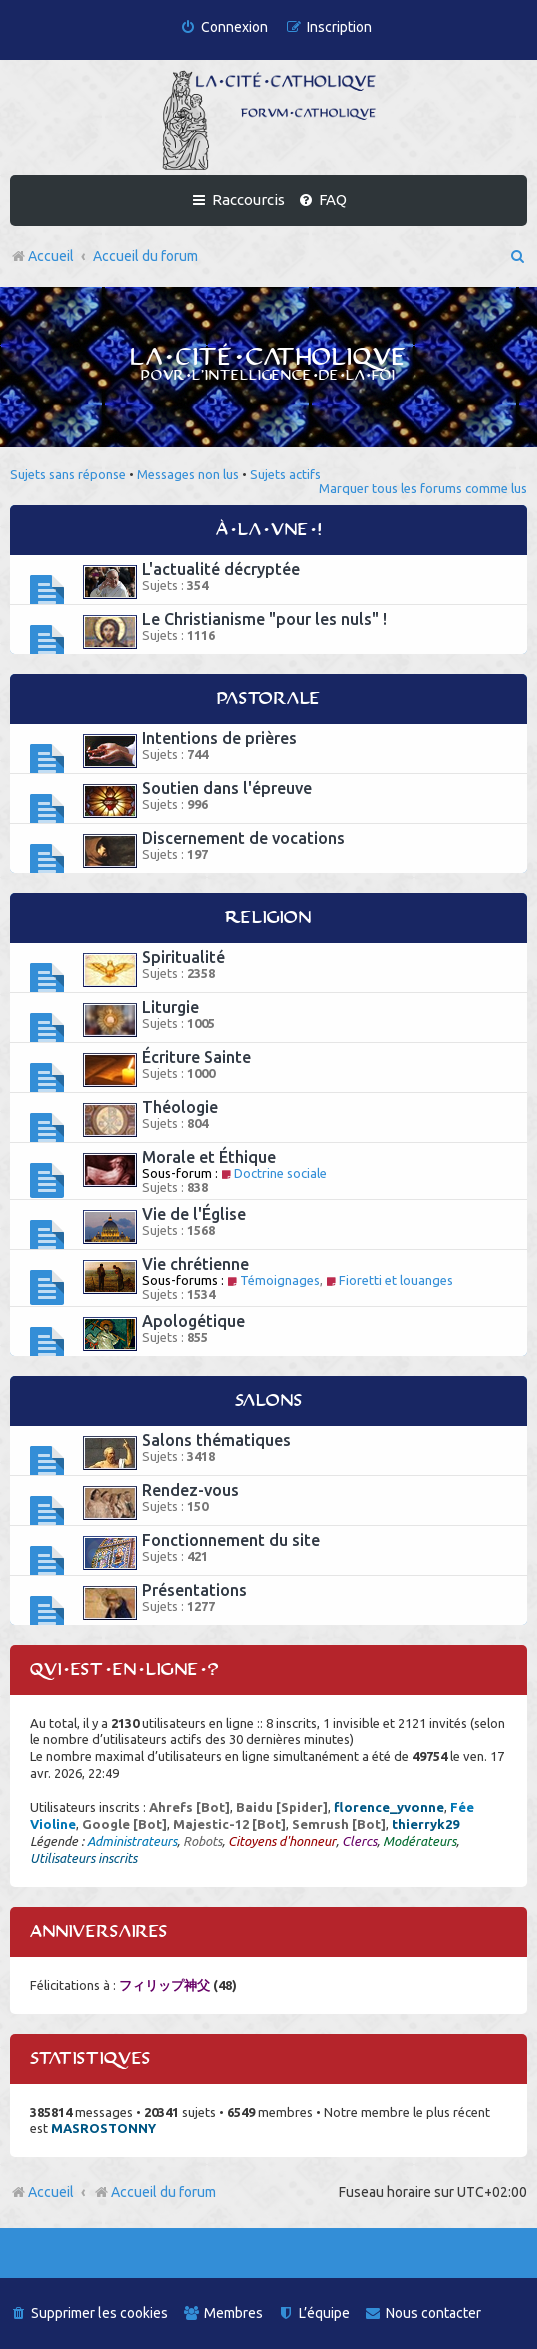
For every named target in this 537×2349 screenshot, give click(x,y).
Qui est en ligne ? (124, 1670)
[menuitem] (224, 27)
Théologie (180, 1107)
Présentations (194, 1590)
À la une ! (269, 530)
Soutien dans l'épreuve (227, 788)
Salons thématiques (216, 1440)
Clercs (359, 1841)
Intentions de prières (219, 738)
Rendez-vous (190, 1490)
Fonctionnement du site (231, 1540)
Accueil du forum (154, 2192)
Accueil (51, 2192)
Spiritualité (183, 957)
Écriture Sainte (196, 1057)
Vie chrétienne (195, 1264)
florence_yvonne (389, 1807)
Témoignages (273, 1280)
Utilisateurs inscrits (83, 1858)
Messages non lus (188, 474)
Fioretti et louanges (389, 1280)
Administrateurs (132, 1841)
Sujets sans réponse (68, 474)
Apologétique (193, 1321)
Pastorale (269, 699)
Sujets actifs (285, 474)
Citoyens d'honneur (282, 1841)
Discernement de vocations (243, 838)
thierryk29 (425, 1824)
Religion (268, 918)
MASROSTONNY (103, 2128)
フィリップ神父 (164, 1985)
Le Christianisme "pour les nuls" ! (264, 619)
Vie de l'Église (194, 1214)
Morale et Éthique (209, 1157)
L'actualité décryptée (221, 569)
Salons (269, 1401)
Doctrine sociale (274, 1173)
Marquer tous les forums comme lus (423, 488)
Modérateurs (419, 1841)
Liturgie (170, 1007)
